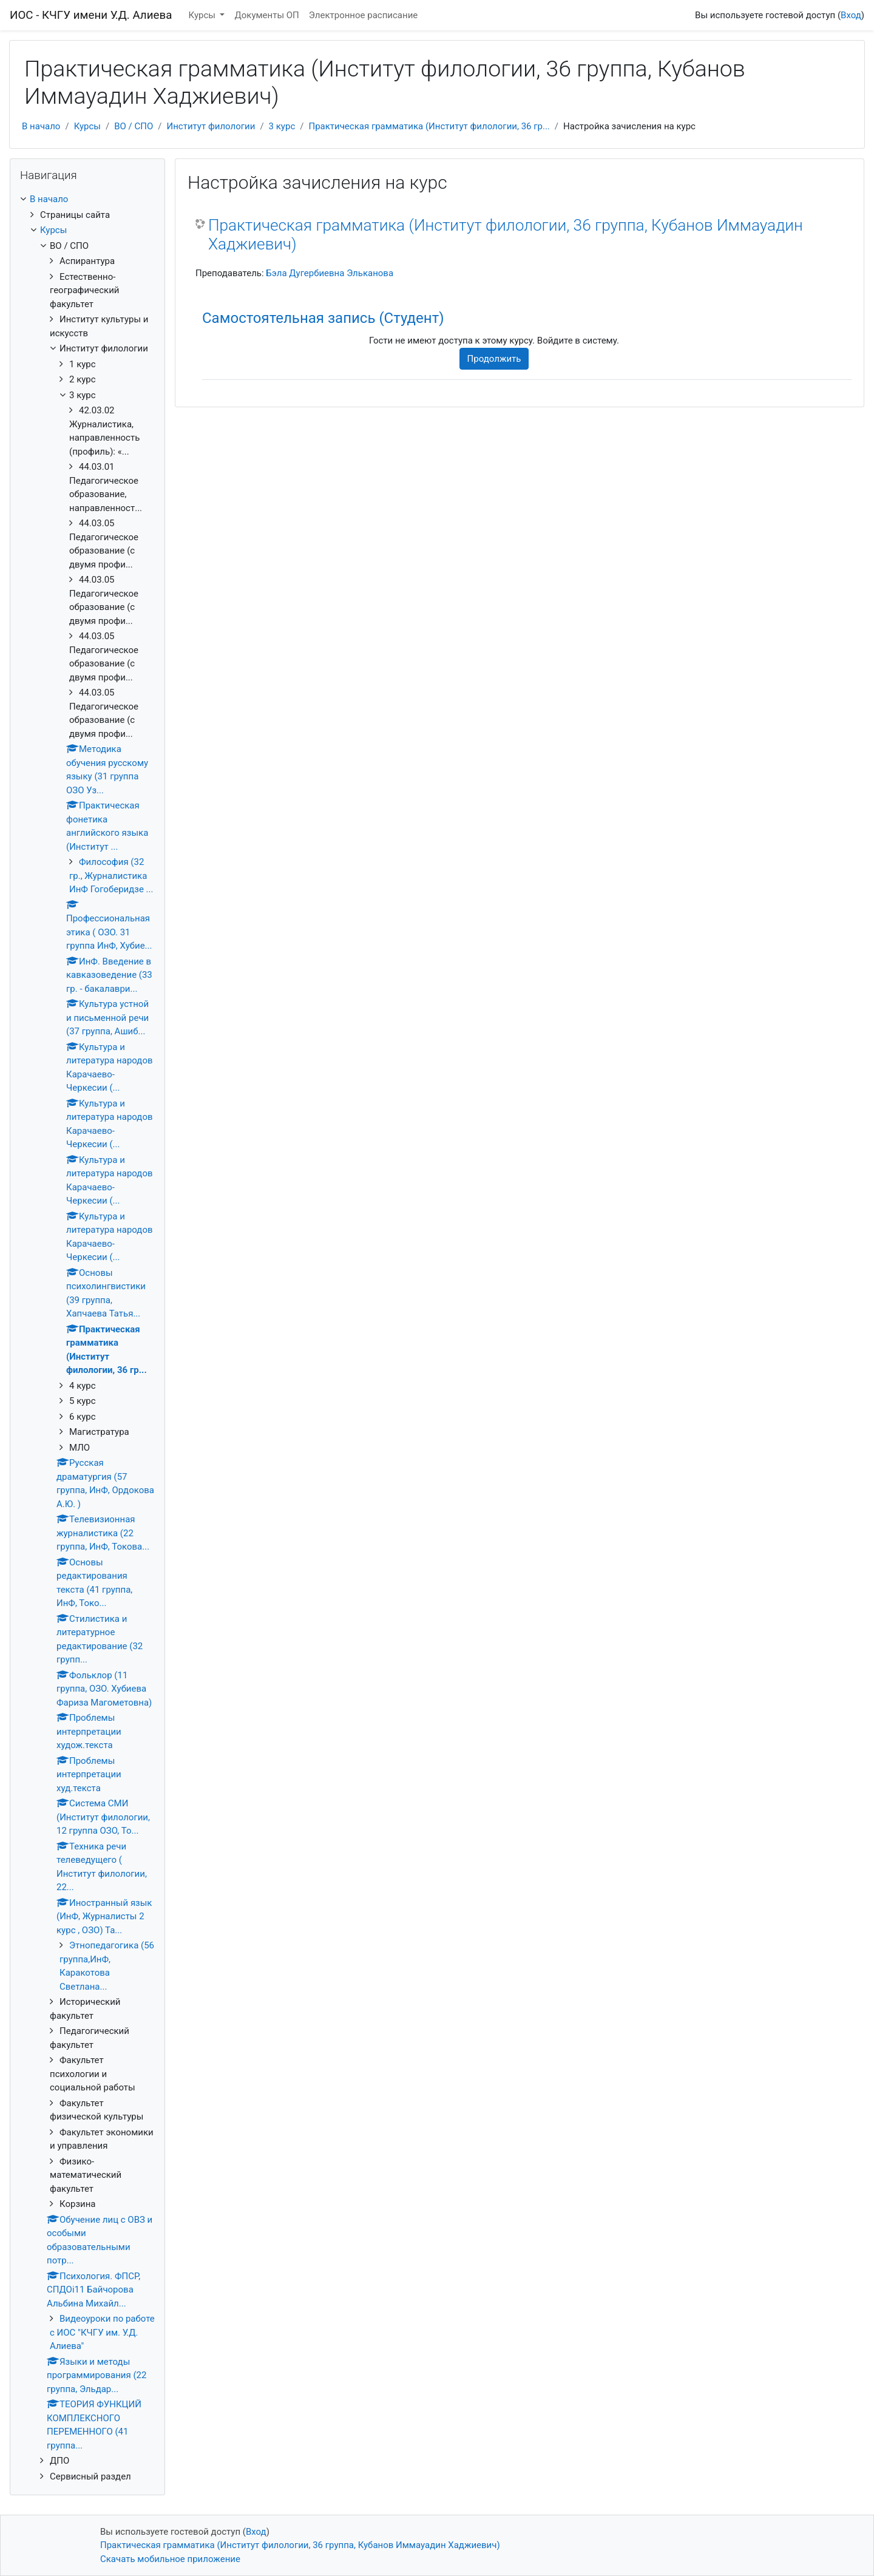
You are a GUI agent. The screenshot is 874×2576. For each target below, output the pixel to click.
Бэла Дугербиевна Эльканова (329, 273)
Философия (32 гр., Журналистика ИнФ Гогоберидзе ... (111, 875)
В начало (41, 126)
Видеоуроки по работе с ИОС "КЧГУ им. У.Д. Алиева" (102, 2332)
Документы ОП (266, 15)
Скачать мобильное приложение (170, 2559)
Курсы (203, 15)
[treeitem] (87, 199)
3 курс (282, 126)
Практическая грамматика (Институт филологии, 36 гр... (428, 126)
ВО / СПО (133, 126)
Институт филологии (211, 126)
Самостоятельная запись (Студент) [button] (323, 318)
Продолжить (494, 358)
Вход (851, 15)
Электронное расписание (363, 15)
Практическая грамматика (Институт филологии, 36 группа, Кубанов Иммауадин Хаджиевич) (505, 235)
